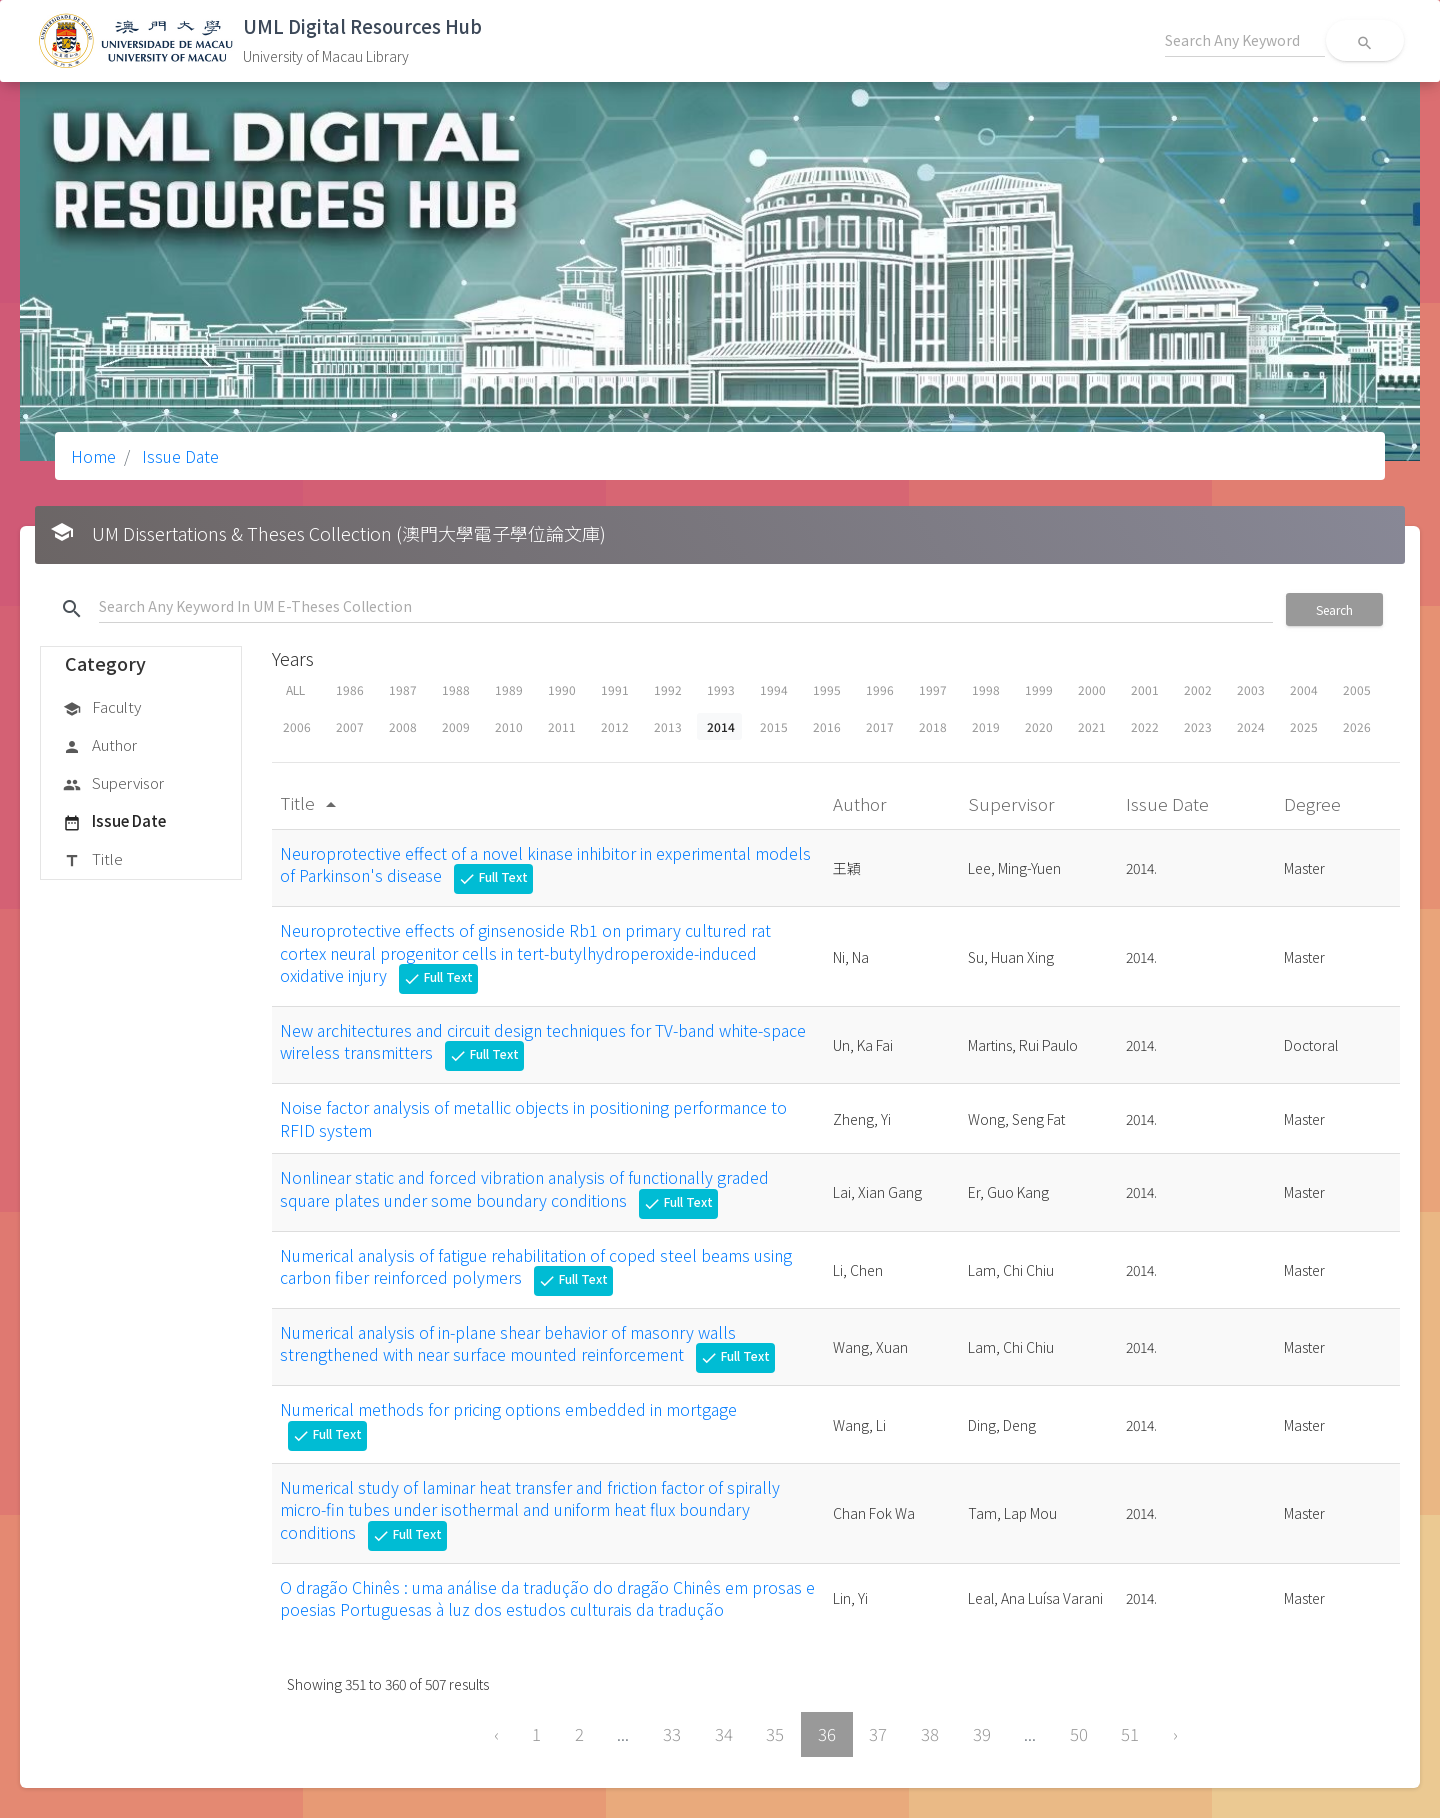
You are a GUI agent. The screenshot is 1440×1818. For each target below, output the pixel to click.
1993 (721, 689)
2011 (562, 726)
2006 (297, 726)
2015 (774, 726)
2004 (1304, 689)
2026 (1357, 726)
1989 (509, 689)
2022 (1145, 726)
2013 (668, 726)
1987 (403, 689)
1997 (933, 689)
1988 (456, 689)
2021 (1092, 726)
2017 (880, 726)
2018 (933, 726)
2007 (350, 726)
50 (1079, 1734)
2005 (1357, 689)
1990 (562, 689)
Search (1334, 609)
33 (672, 1734)
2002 (1198, 689)
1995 (827, 689)
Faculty (102, 708)
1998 (986, 689)
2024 (1251, 726)
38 (930, 1734)
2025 (1304, 726)
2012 (615, 726)
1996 (880, 689)
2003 (1251, 689)
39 (982, 1734)
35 (775, 1734)
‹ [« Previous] (496, 1734)
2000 (1092, 689)
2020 (1039, 726)
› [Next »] (1175, 1734)
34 (724, 1734)
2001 (1145, 689)
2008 (403, 726)
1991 (615, 689)
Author (100, 746)
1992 (668, 689)
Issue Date (178, 456)
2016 (827, 726)
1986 (350, 689)
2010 (509, 726)
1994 (774, 689)
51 (1130, 1734)
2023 (1198, 726)
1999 (1039, 689)
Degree (1314, 803)
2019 (986, 726)
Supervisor (113, 784)
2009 (456, 726)
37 (878, 1734)
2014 (721, 726)
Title (93, 860)
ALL (295, 689)
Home (93, 456)
